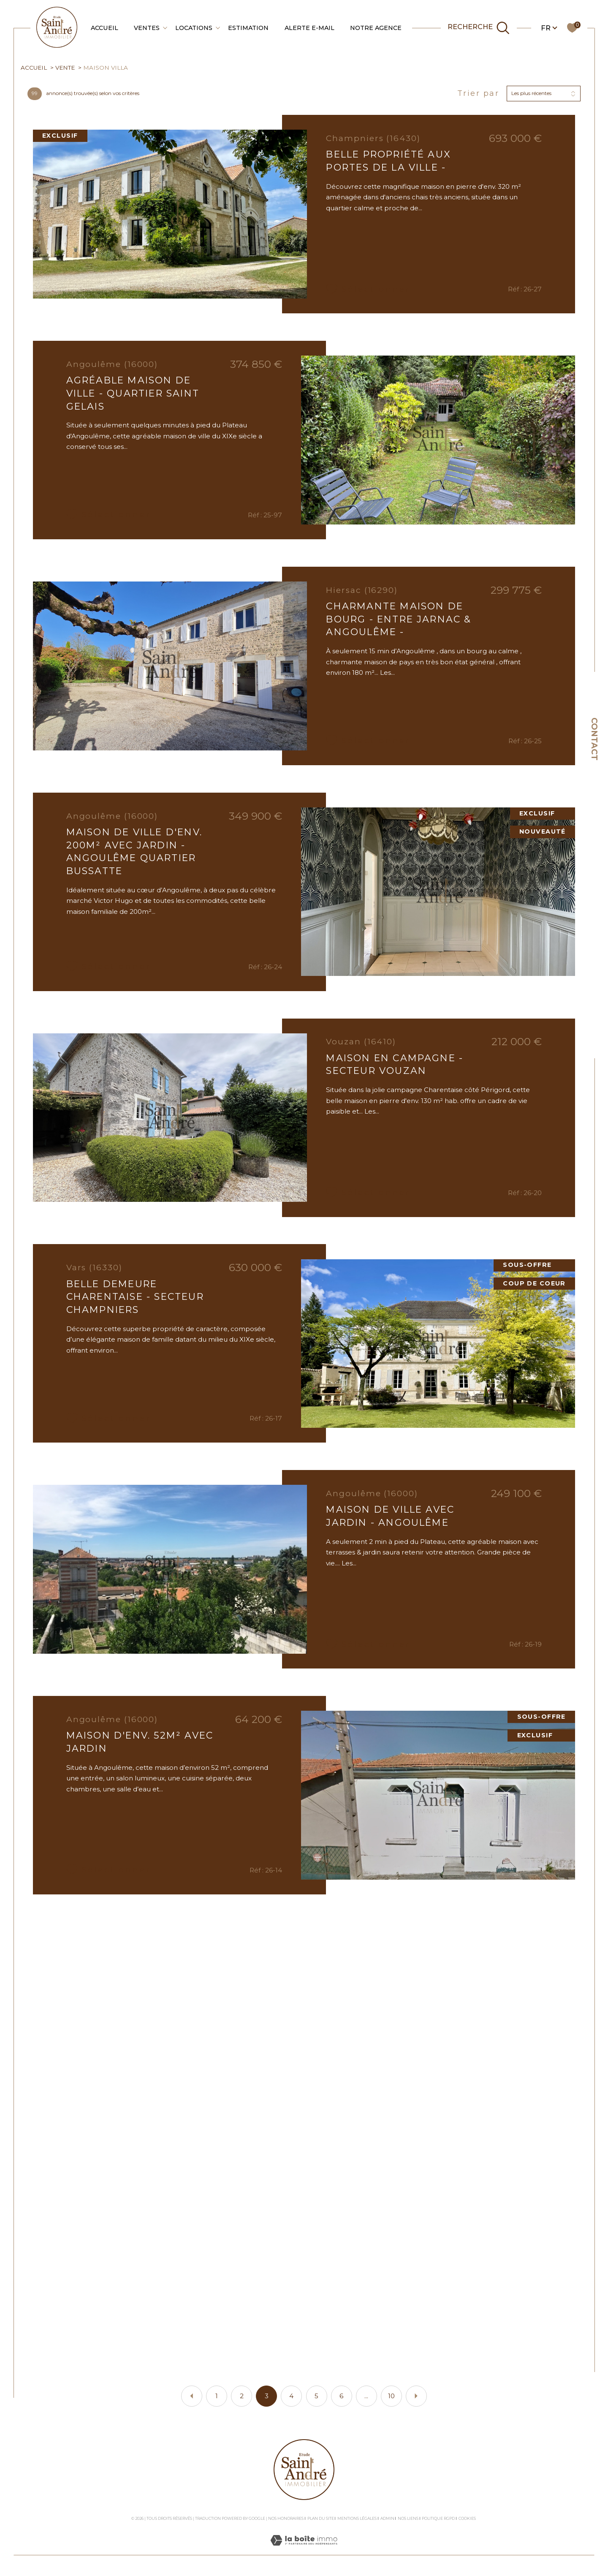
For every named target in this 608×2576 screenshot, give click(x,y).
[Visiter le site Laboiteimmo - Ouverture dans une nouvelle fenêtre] (303, 2550)
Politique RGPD (438, 2518)
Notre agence (376, 28)
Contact (594, 739)
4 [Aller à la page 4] (291, 2396)
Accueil (104, 28)
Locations (193, 28)
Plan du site (320, 2518)
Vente (65, 67)
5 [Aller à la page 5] (316, 2396)
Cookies (467, 2518)
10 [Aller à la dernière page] (391, 2396)
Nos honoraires (286, 2518)
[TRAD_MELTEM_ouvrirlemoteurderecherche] (479, 28)
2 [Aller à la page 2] (242, 2396)
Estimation (248, 28)
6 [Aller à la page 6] (341, 2396)
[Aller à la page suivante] (416, 2396)
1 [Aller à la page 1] (216, 2396)
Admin (387, 2518)
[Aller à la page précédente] (191, 2396)
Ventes (147, 28)
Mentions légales (357, 2518)
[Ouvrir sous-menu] (165, 27)
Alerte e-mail (309, 28)
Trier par (478, 93)
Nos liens (408, 2518)
